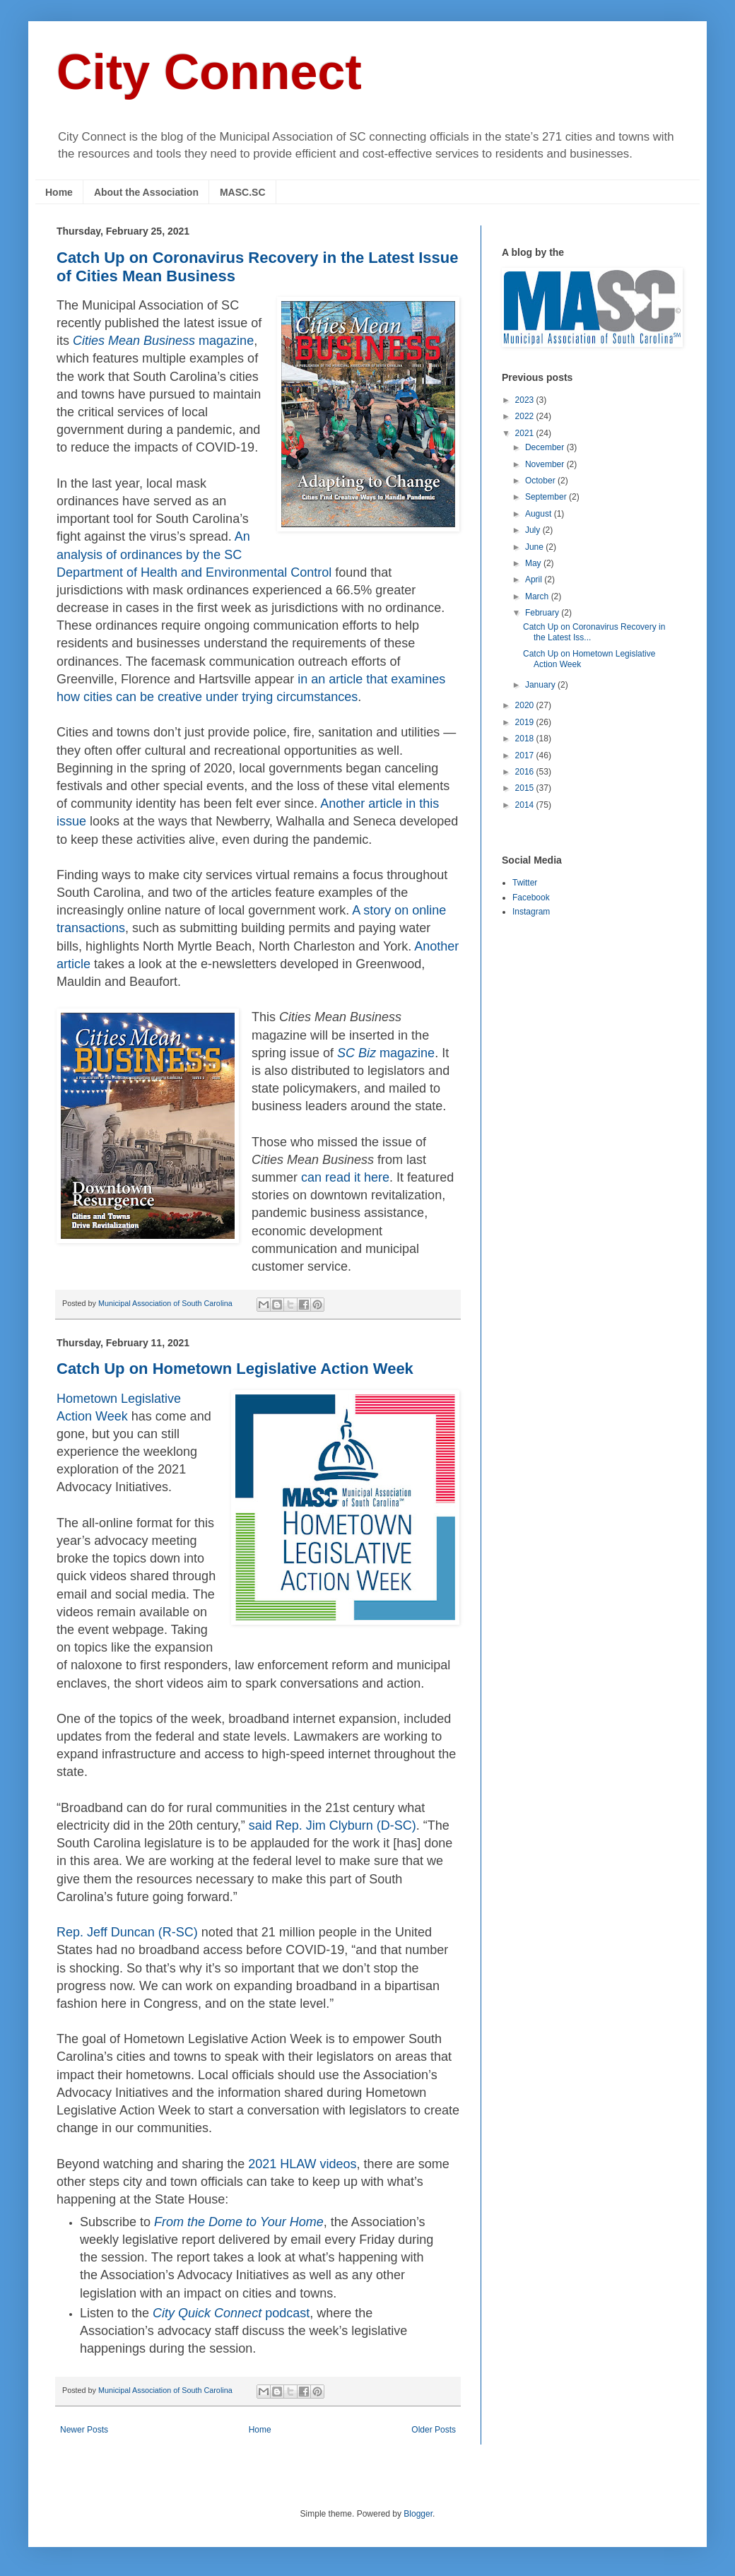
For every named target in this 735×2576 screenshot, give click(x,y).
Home (59, 192)
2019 (525, 722)
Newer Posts (84, 2430)
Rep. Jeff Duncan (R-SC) (127, 1932)
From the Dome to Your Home (239, 2222)
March (538, 596)
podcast (231, 2313)
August (539, 514)
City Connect (209, 72)
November (546, 464)
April (534, 579)
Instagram (531, 912)
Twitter (524, 883)
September (547, 497)
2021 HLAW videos (302, 2164)
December (546, 447)
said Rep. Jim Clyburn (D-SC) (332, 1825)
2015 (525, 788)
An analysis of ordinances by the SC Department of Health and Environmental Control (194, 554)
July (534, 530)
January (541, 685)
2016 (525, 772)
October (541, 481)
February (543, 613)
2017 (525, 755)
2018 (525, 738)
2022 (525, 416)
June (535, 547)
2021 (525, 433)
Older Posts (433, 2430)
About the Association (146, 192)
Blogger (418, 2514)
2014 (525, 805)
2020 (525, 705)
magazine (163, 341)
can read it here (345, 1177)
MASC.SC (243, 192)
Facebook (531, 897)
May (534, 563)
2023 (525, 400)
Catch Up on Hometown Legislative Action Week (235, 1368)
